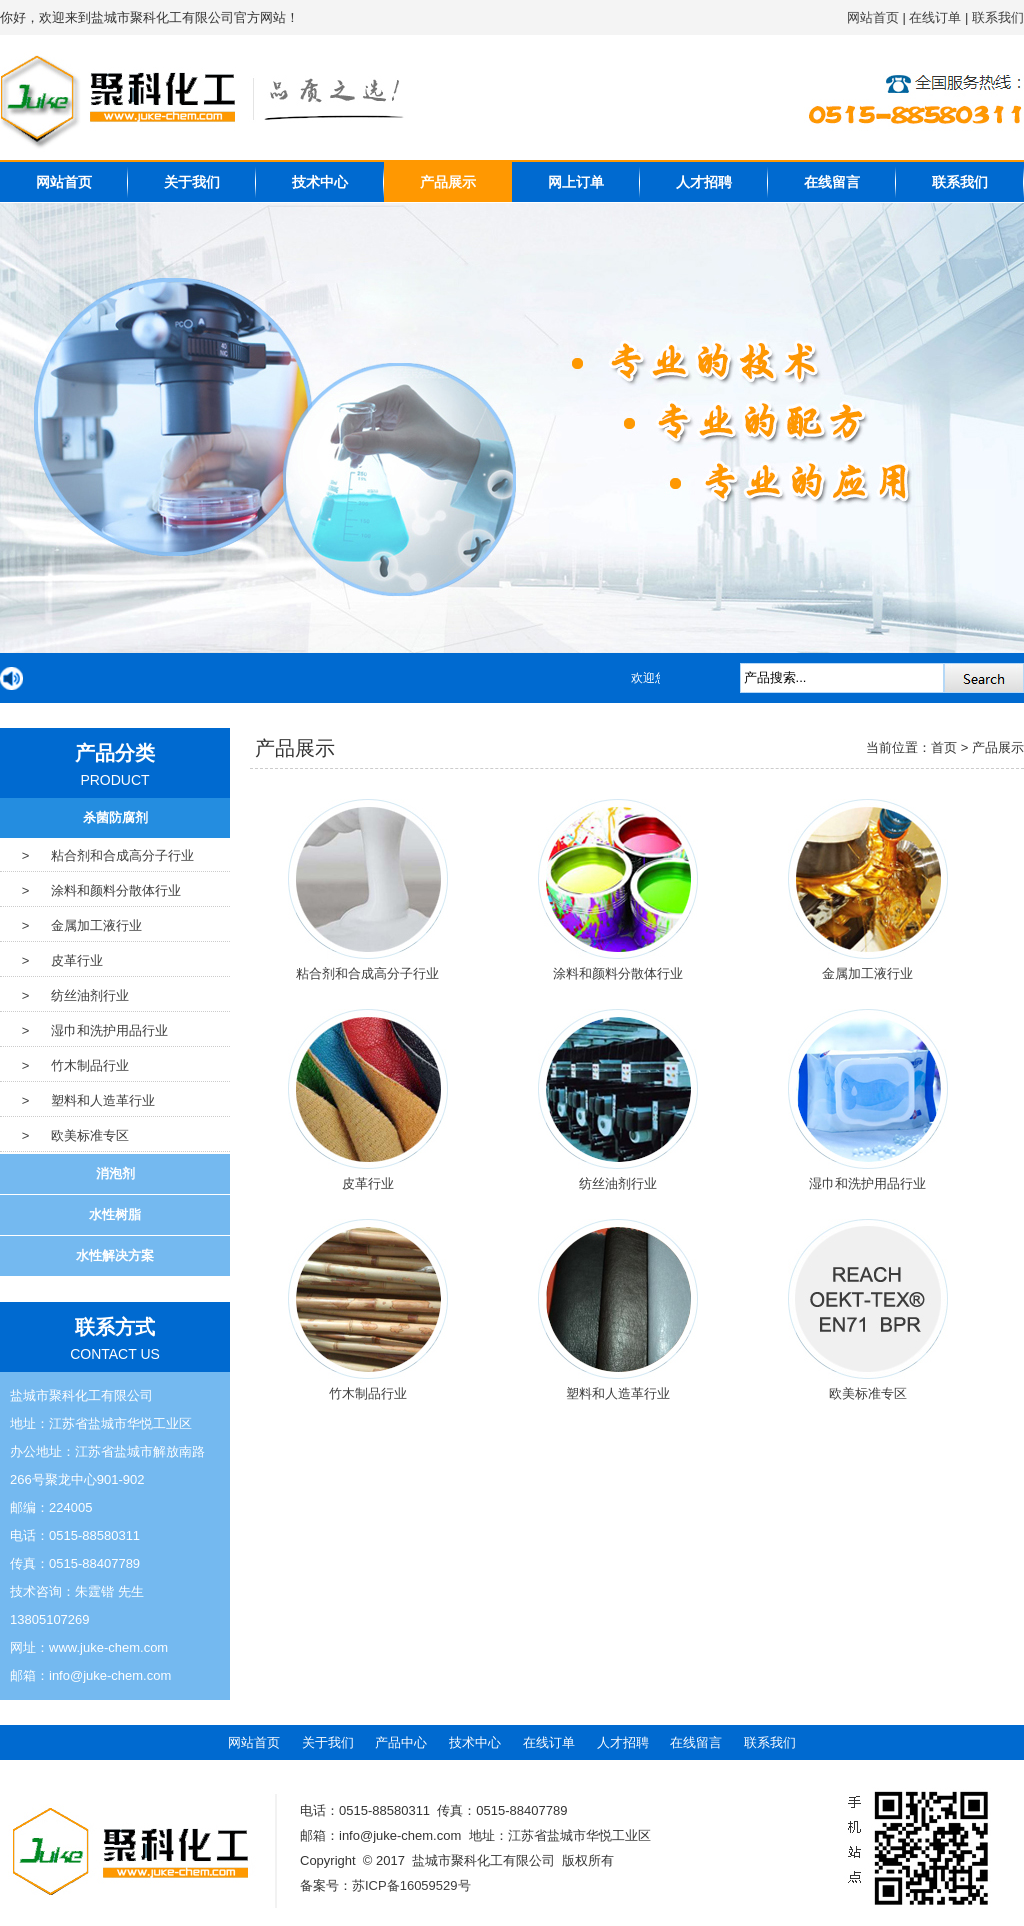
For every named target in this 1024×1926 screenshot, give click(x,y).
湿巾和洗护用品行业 (867, 1183)
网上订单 (576, 182)
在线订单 (935, 17)
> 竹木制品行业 (64, 1065)
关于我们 (192, 182)
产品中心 (401, 1742)
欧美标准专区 (868, 1393)
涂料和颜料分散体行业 (618, 973)
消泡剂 (115, 1173)
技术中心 (320, 182)
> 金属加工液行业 (71, 925)
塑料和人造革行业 (618, 1393)
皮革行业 (368, 1183)
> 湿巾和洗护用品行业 (84, 1030)
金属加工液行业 (867, 973)
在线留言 (832, 182)
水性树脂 (115, 1214)
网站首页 (873, 17)
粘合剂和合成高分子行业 (367, 973)
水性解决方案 (115, 1255)
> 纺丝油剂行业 (64, 995)
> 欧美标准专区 (64, 1135)
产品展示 (448, 182)
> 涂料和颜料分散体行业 (90, 890)
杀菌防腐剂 (115, 817)
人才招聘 (704, 182)
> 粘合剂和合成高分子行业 (97, 855)
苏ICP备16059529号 (411, 1885)
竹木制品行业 (368, 1393)
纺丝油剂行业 (618, 1183)
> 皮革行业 (51, 960)
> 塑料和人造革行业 (77, 1100)
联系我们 (998, 17)
